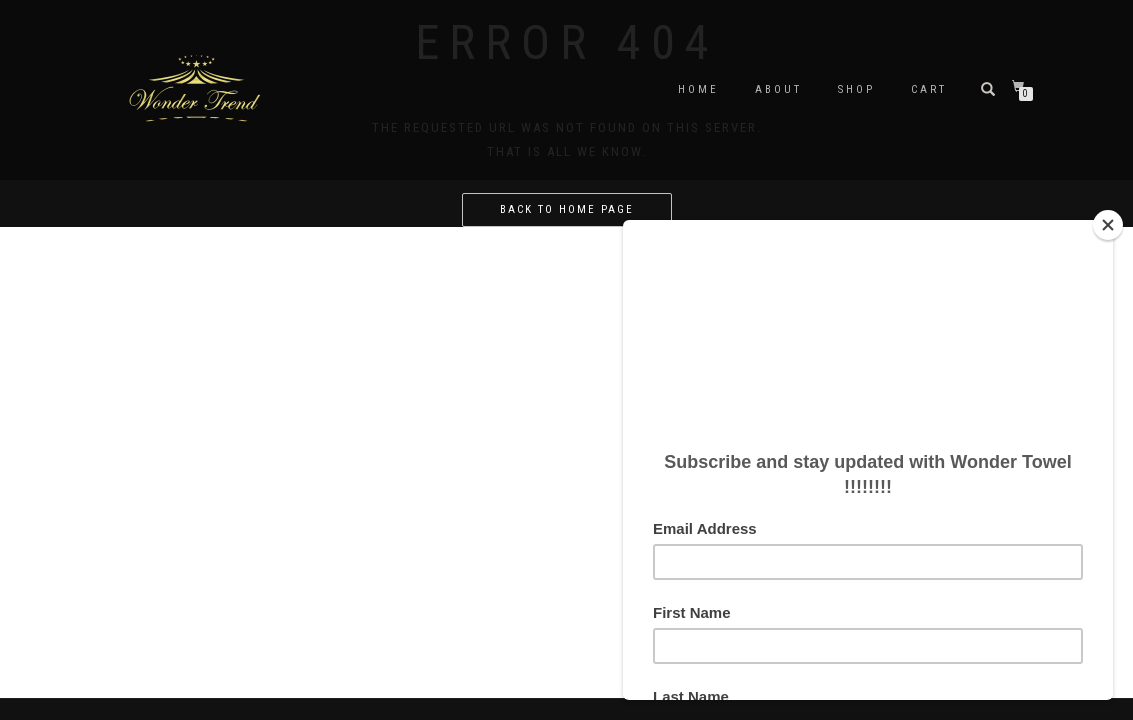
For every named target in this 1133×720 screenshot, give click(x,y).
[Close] (1108, 225)
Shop (856, 89)
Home (698, 89)
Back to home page (567, 209)
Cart (929, 89)
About (778, 89)
